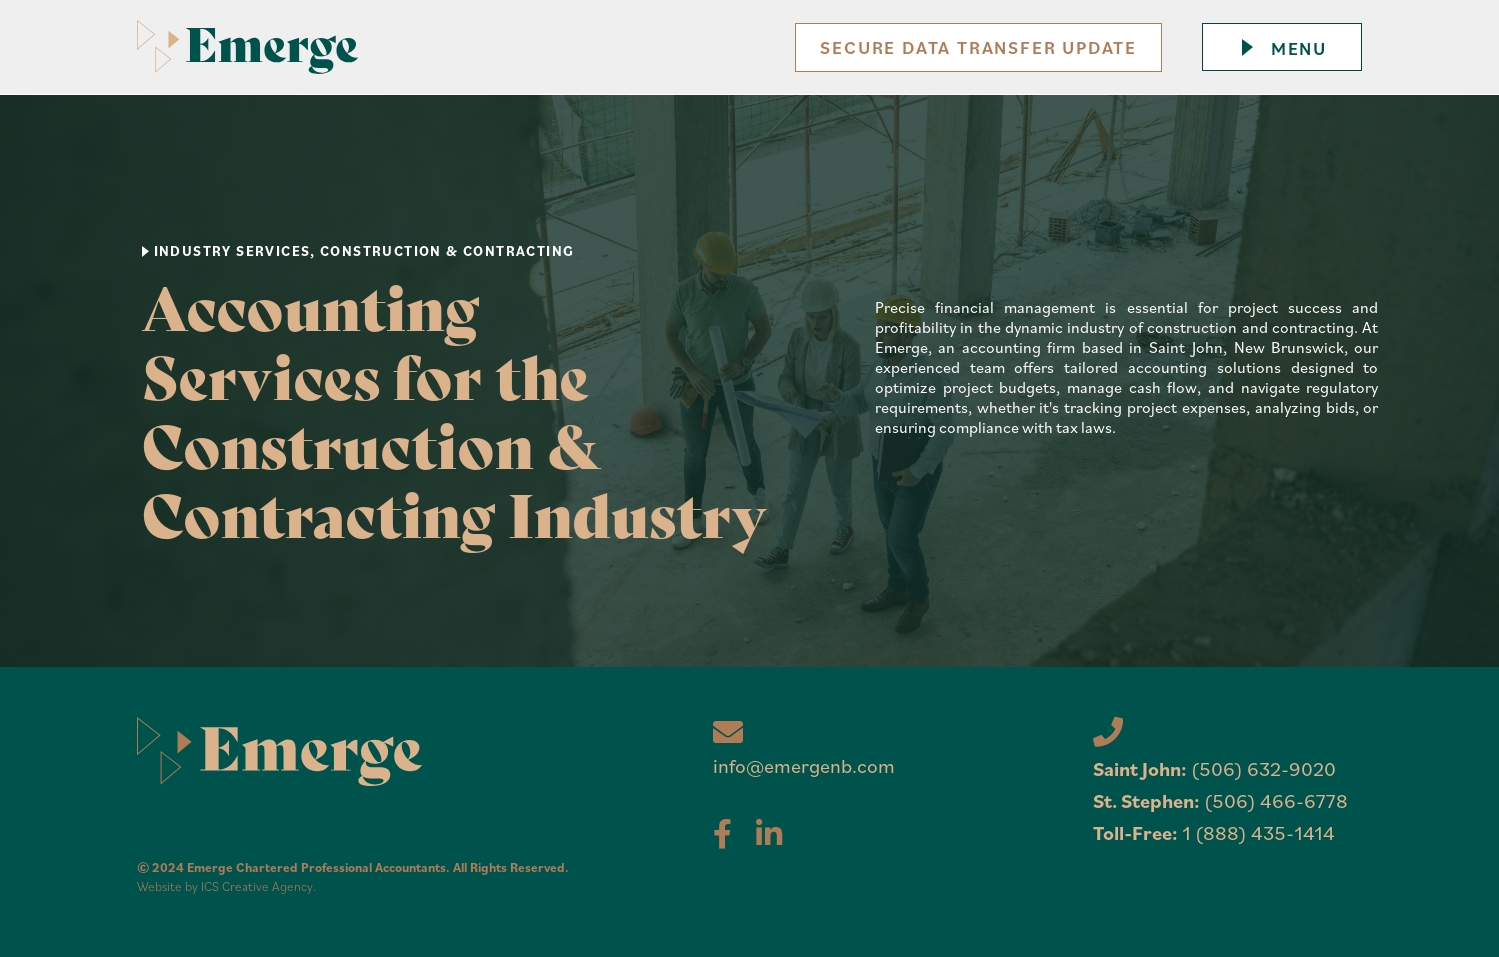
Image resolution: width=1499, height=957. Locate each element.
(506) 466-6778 (1276, 800)
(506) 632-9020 (1263, 768)
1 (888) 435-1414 (1258, 832)
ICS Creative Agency (257, 886)
